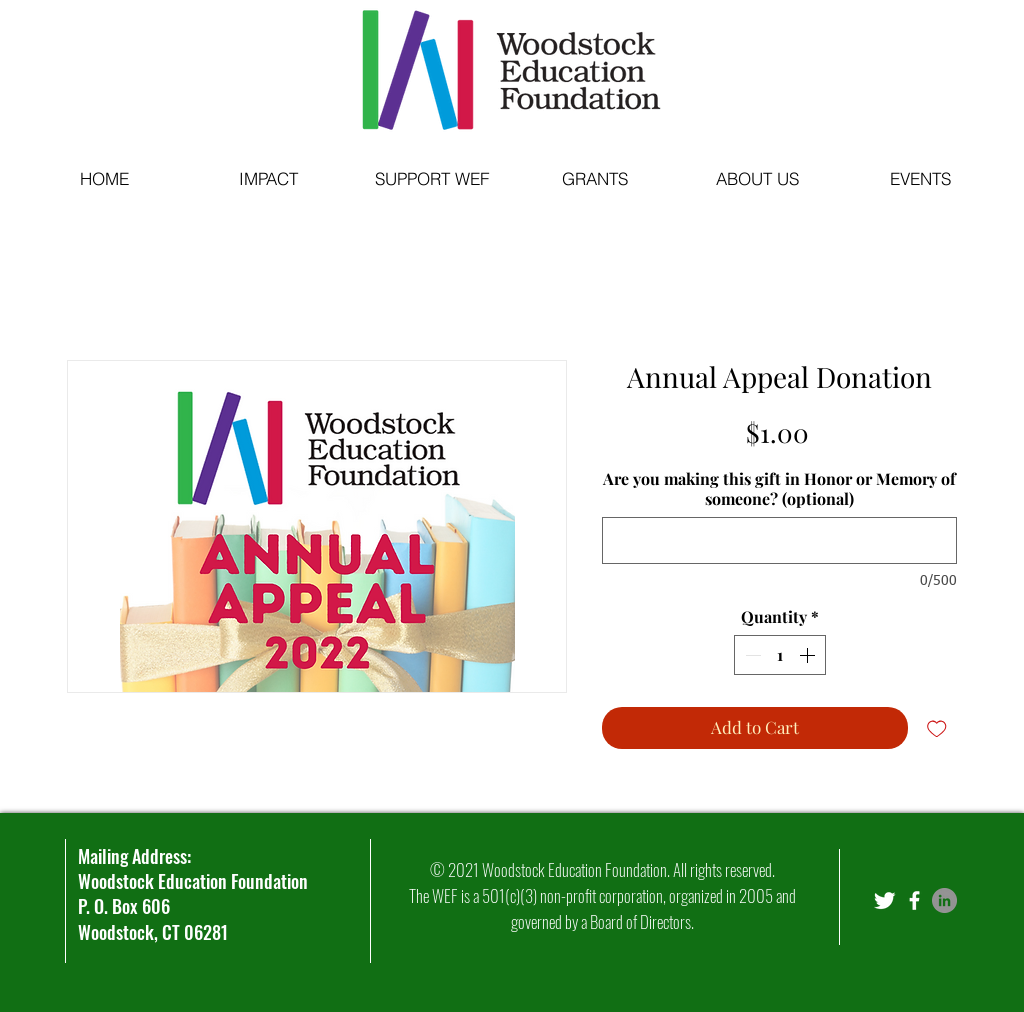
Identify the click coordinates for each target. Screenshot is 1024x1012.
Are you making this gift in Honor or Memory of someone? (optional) (779, 489)
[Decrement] (751, 655)
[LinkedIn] (944, 900)
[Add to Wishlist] (937, 728)
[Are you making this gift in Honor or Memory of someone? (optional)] (779, 540)
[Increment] (809, 655)
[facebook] (914, 900)
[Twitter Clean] (884, 900)
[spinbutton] (780, 655)
